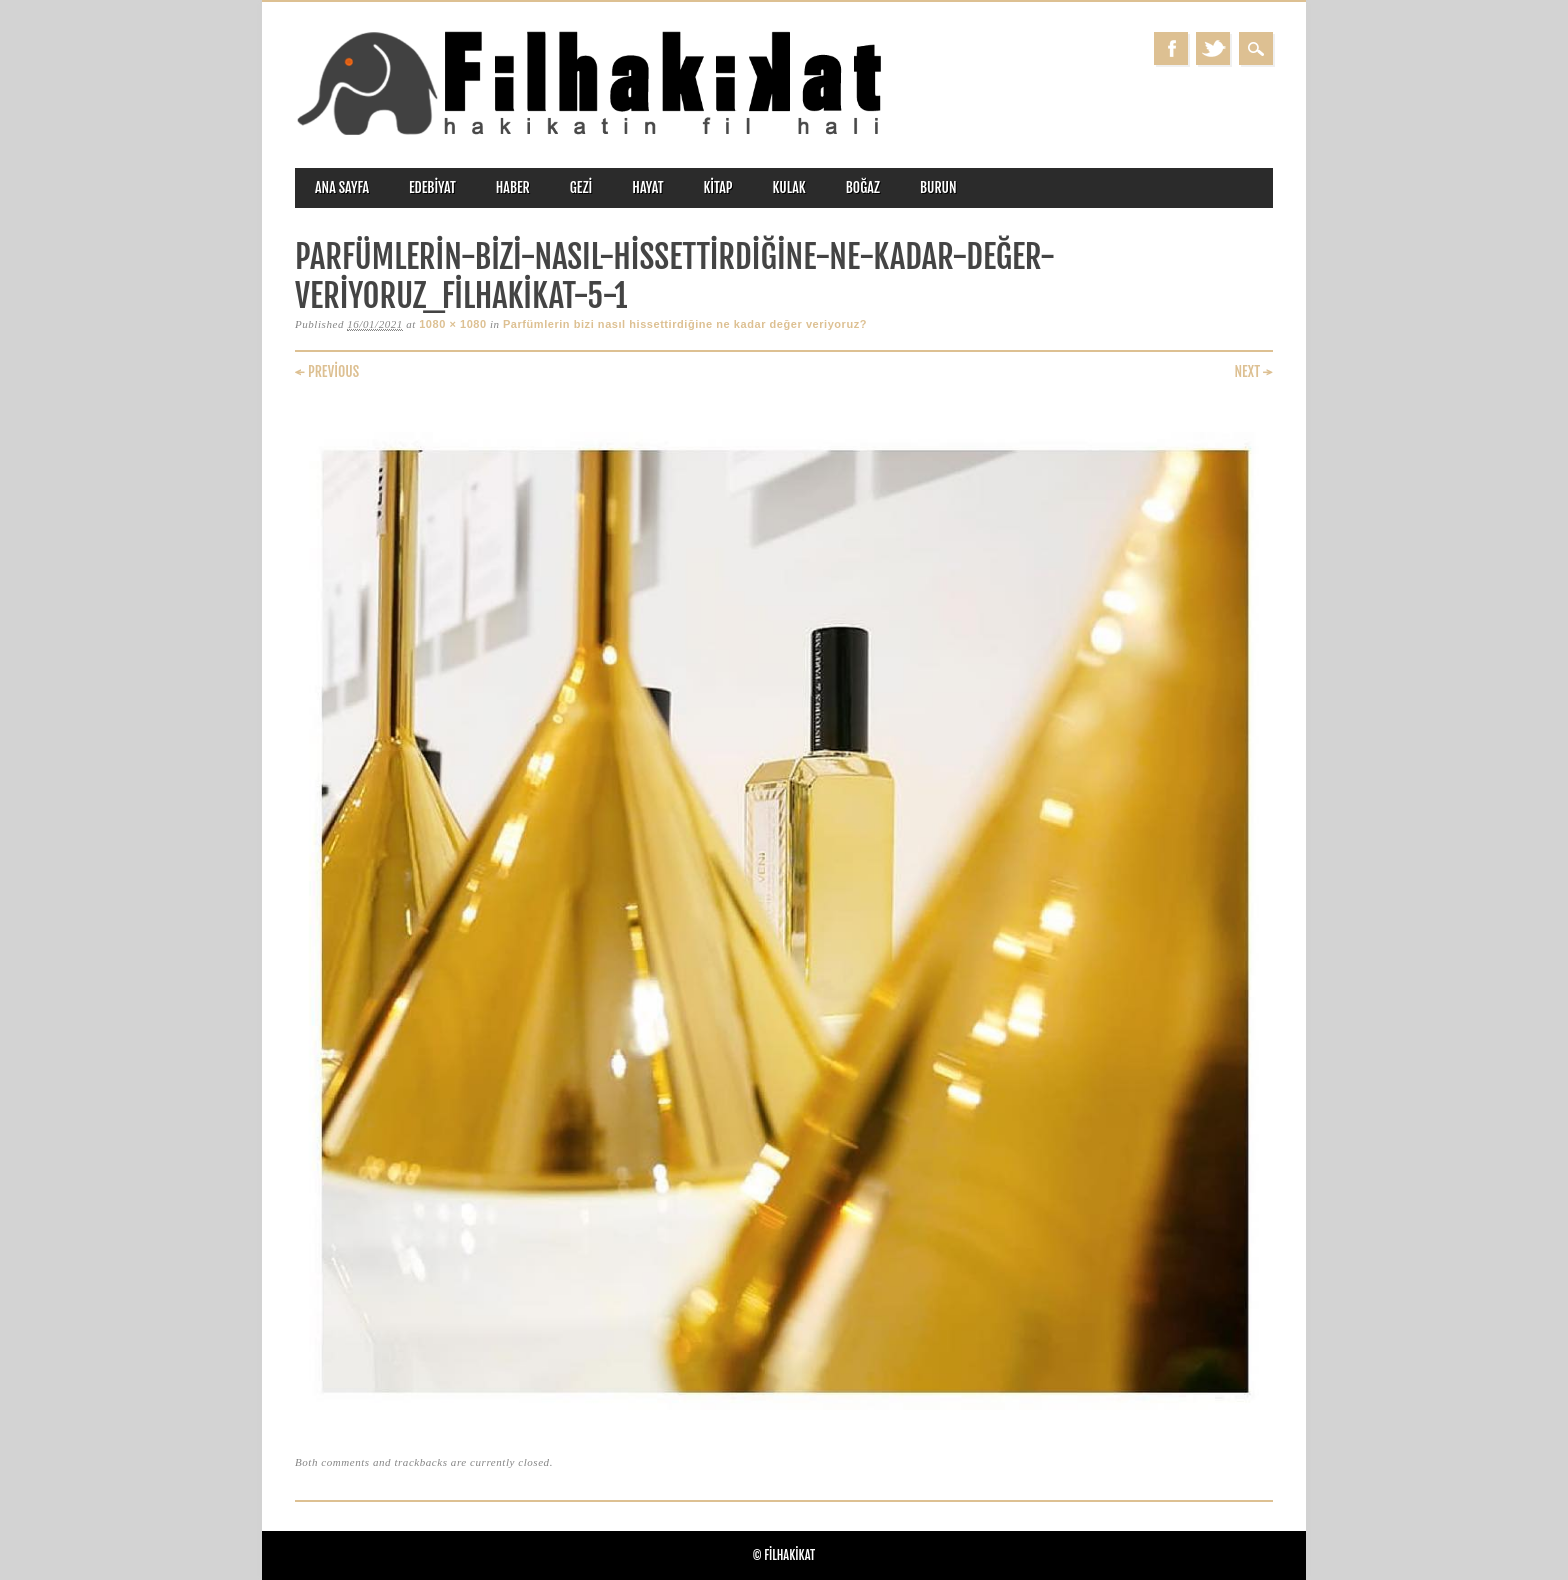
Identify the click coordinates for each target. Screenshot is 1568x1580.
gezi (581, 187)
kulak (789, 187)
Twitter (1213, 48)
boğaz (863, 187)
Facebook (1171, 48)
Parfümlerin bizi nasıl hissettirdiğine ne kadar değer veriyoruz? (685, 324)
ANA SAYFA (342, 187)
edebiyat (432, 187)
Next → (1253, 371)
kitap (718, 187)
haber (513, 187)
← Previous (327, 371)
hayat (647, 187)
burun (938, 187)
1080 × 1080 (453, 324)
